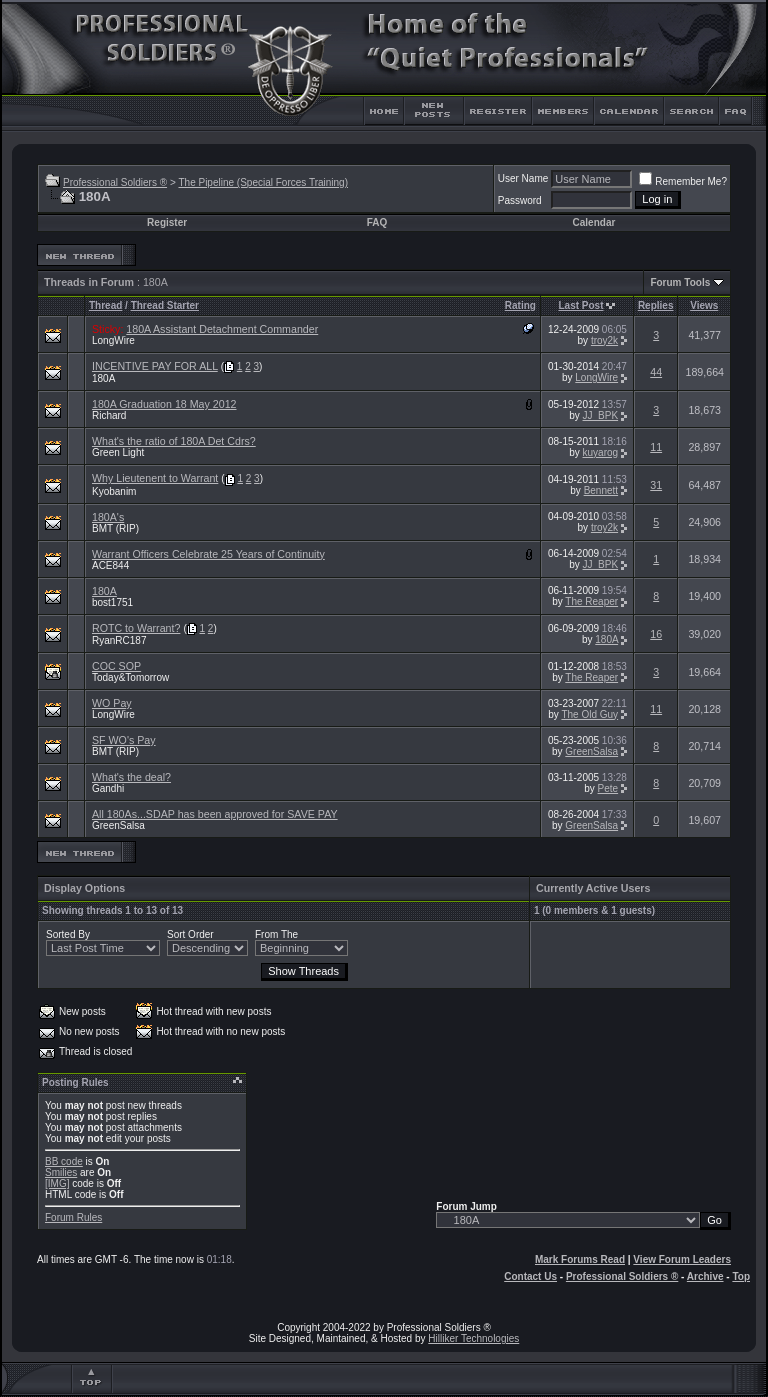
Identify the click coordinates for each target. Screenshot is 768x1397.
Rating (520, 305)
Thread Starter (165, 305)
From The (276, 934)
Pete (608, 788)
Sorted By (68, 934)
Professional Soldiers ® (115, 182)
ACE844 (110, 565)
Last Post (581, 305)
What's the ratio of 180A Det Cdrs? (174, 441)
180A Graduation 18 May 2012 (164, 404)
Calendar (594, 222)
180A (103, 378)
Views (704, 305)
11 (656, 447)
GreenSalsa (591, 751)
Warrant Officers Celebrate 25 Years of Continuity (208, 554)
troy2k (604, 340)
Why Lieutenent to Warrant (155, 478)
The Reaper (591, 601)
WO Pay (112, 703)
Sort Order (190, 934)
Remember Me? (683, 181)
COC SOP (116, 666)
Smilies (61, 1172)
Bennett (601, 490)
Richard (109, 415)
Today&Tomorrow (130, 677)
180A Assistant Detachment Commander (222, 329)
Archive (705, 1276)
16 (656, 634)
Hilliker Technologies (473, 1338)
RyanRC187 (119, 640)
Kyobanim (114, 491)
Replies (656, 305)
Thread (105, 305)
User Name (523, 178)
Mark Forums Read (580, 1259)
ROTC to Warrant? (136, 628)
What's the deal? (131, 777)
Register (167, 222)
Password (520, 200)
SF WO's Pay (124, 740)
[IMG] (57, 1183)
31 (656, 485)
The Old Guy (589, 714)
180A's (108, 517)
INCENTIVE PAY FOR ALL (155, 366)
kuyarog (601, 452)
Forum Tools (680, 282)
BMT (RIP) (115, 528)
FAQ (377, 222)
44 (656, 372)
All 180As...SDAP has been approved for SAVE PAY (215, 814)
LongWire (113, 340)
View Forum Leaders (682, 1259)
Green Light (118, 452)
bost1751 (112, 602)
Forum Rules (73, 1217)
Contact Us (530, 1276)
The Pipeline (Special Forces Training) (263, 182)
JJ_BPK (601, 415)
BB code (64, 1161)
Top (741, 1276)
